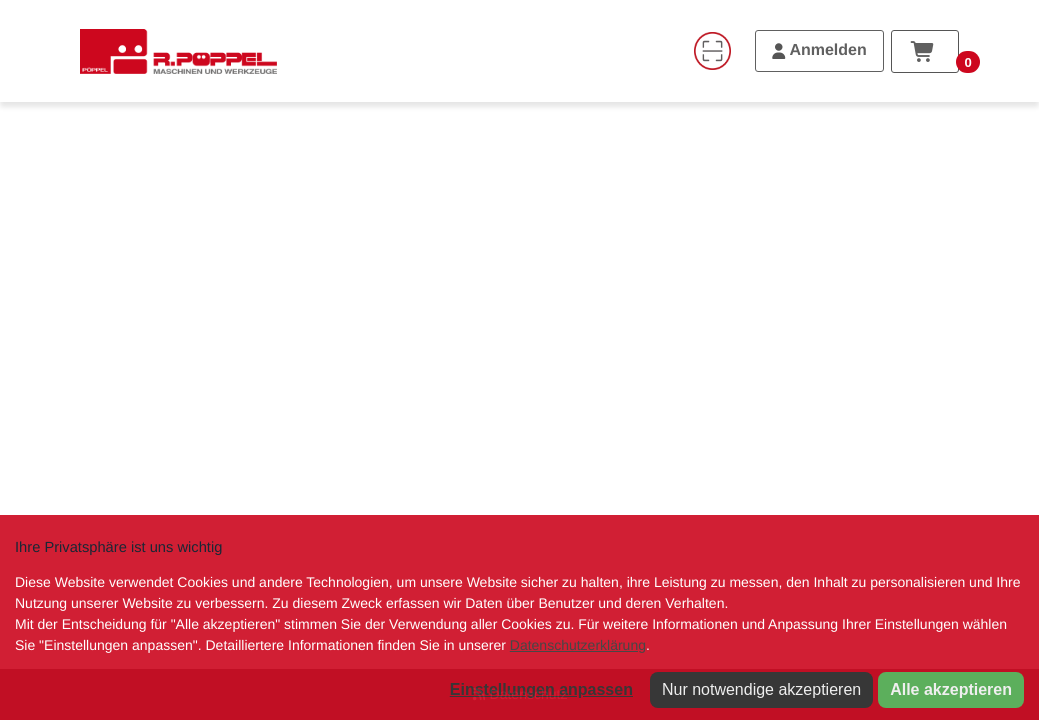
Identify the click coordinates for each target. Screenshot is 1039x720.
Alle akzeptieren (951, 689)
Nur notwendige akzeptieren (761, 689)
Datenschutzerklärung (578, 645)
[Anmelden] (819, 51)
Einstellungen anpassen (541, 689)
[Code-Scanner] (712, 51)
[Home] (178, 51)
